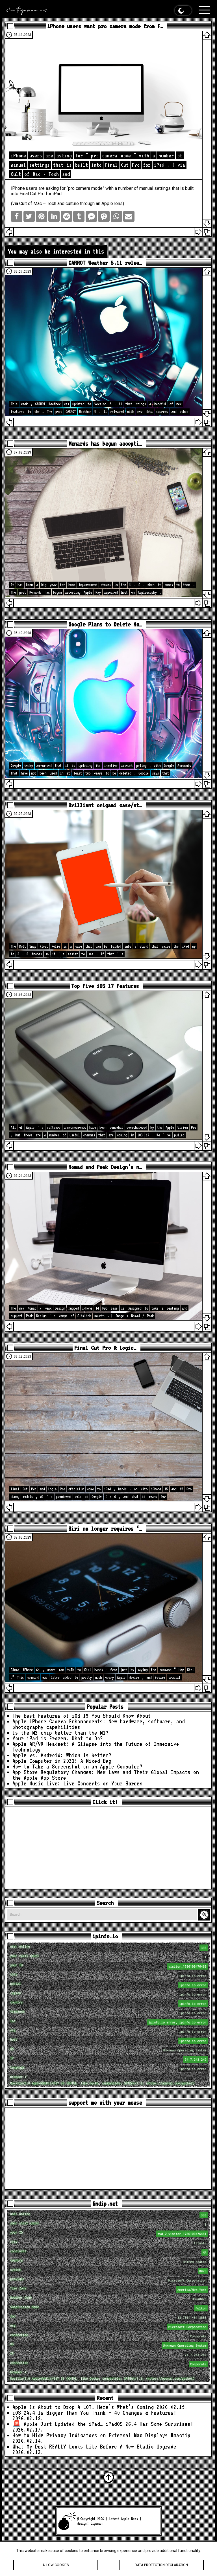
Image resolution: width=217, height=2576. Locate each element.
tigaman (96, 2523)
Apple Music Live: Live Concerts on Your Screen (77, 1783)
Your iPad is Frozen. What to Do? (57, 1738)
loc (109, 2022)
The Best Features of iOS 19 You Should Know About (81, 1715)
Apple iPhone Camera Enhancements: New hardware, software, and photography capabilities (98, 1724)
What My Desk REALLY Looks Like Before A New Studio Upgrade (94, 2446)
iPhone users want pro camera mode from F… (105, 26)
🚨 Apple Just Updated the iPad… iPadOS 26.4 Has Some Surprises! (102, 2424)
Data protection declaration (161, 2565)
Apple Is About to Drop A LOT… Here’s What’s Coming (83, 2407)
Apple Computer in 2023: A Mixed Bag (61, 1760)
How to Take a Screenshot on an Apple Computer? (77, 1766)
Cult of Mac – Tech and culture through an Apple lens (71, 203)
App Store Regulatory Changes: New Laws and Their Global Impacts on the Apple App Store (105, 1775)
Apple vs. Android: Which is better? (61, 1755)
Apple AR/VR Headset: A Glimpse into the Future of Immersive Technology (95, 1747)
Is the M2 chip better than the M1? (60, 1732)
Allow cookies (55, 2565)
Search (205, 1915)
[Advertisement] (108, 1847)
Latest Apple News (123, 2518)
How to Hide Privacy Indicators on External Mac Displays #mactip (101, 2435)
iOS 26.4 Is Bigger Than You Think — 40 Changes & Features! (94, 2412)
